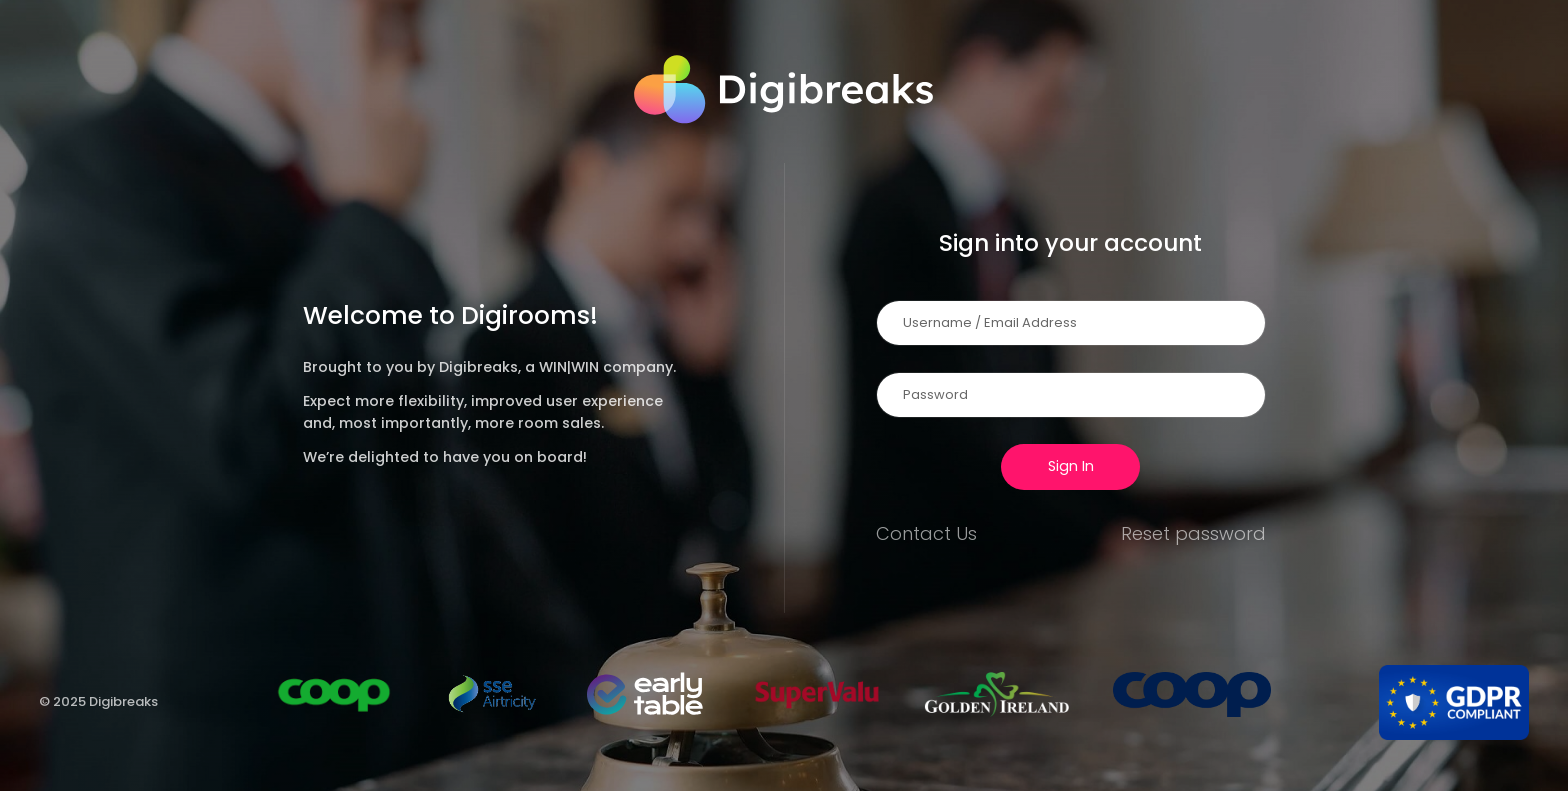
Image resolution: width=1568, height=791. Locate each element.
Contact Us (926, 533)
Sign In (1071, 466)
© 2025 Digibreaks (98, 701)
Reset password (1193, 533)
